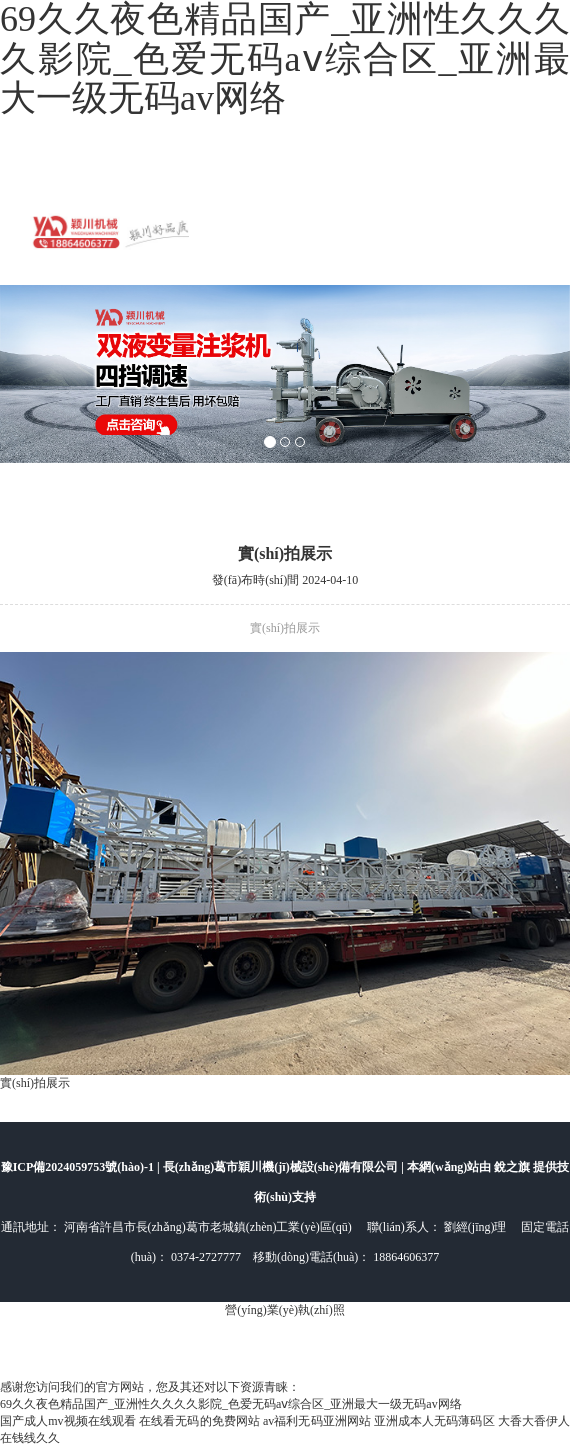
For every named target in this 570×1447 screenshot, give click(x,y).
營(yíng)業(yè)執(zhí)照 (284, 1310)
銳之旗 (513, 1167)
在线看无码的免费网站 (199, 1421)
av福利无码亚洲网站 (317, 1421)
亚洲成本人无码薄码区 (434, 1421)
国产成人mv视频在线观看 (68, 1421)
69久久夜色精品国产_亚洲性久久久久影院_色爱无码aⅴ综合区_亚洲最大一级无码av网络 (231, 1404)
